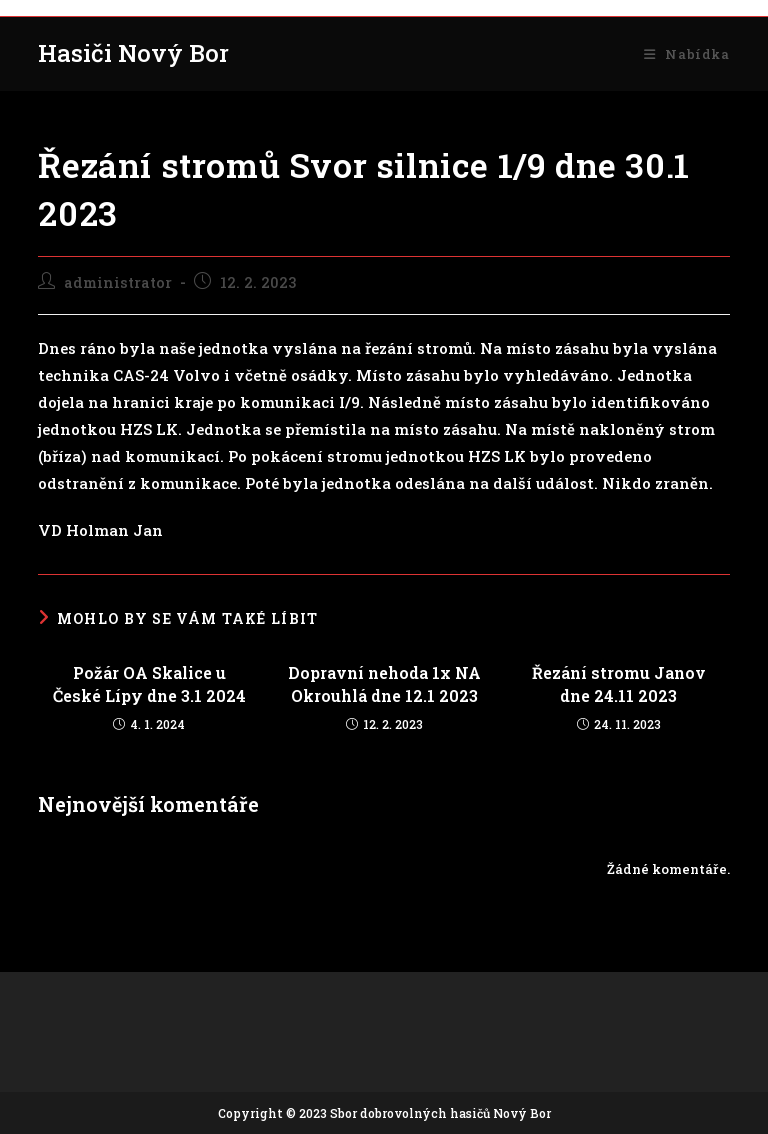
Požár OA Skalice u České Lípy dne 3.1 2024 (149, 683)
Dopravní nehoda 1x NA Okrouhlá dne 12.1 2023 (384, 683)
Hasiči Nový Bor (133, 53)
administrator (118, 282)
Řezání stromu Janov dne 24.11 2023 (619, 683)
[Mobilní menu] (686, 54)
